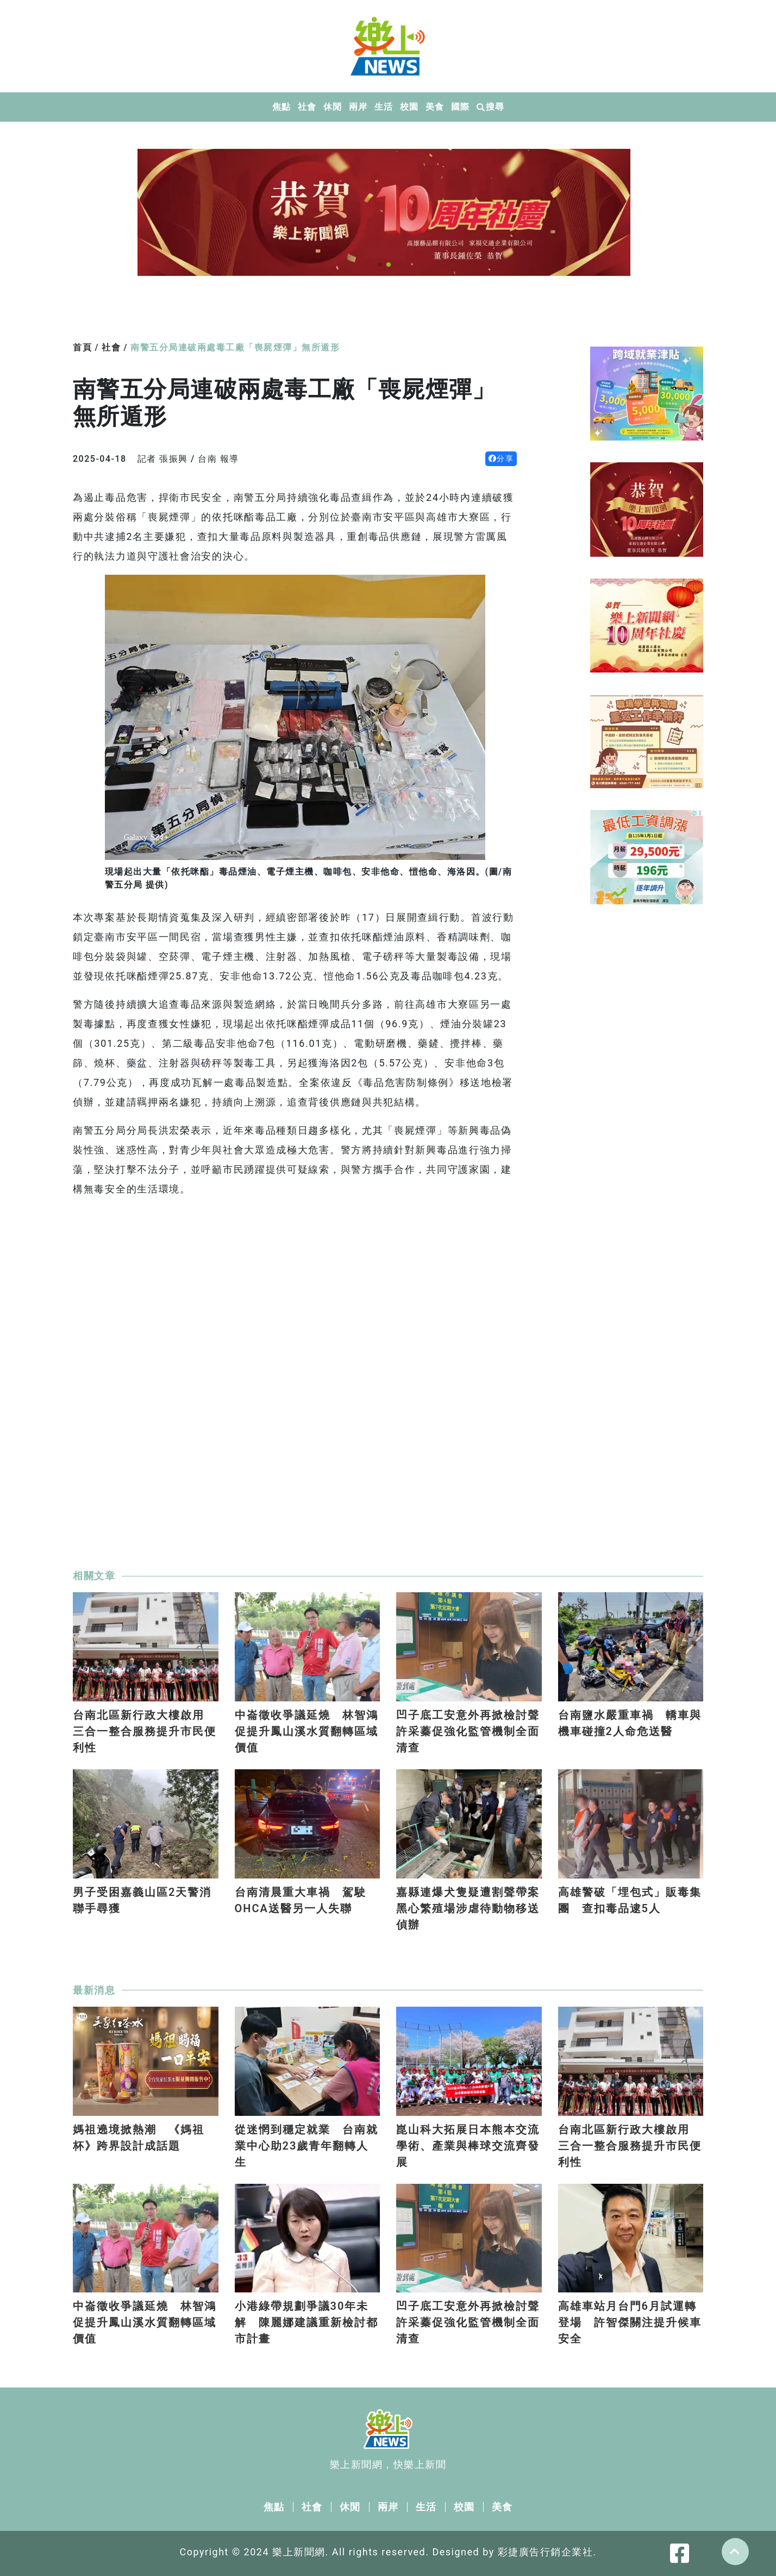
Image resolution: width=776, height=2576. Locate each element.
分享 (501, 458)
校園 (409, 107)
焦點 (281, 107)
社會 (307, 107)
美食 (434, 107)
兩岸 (358, 107)
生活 (383, 107)
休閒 (332, 107)
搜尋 (490, 107)
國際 (460, 107)
